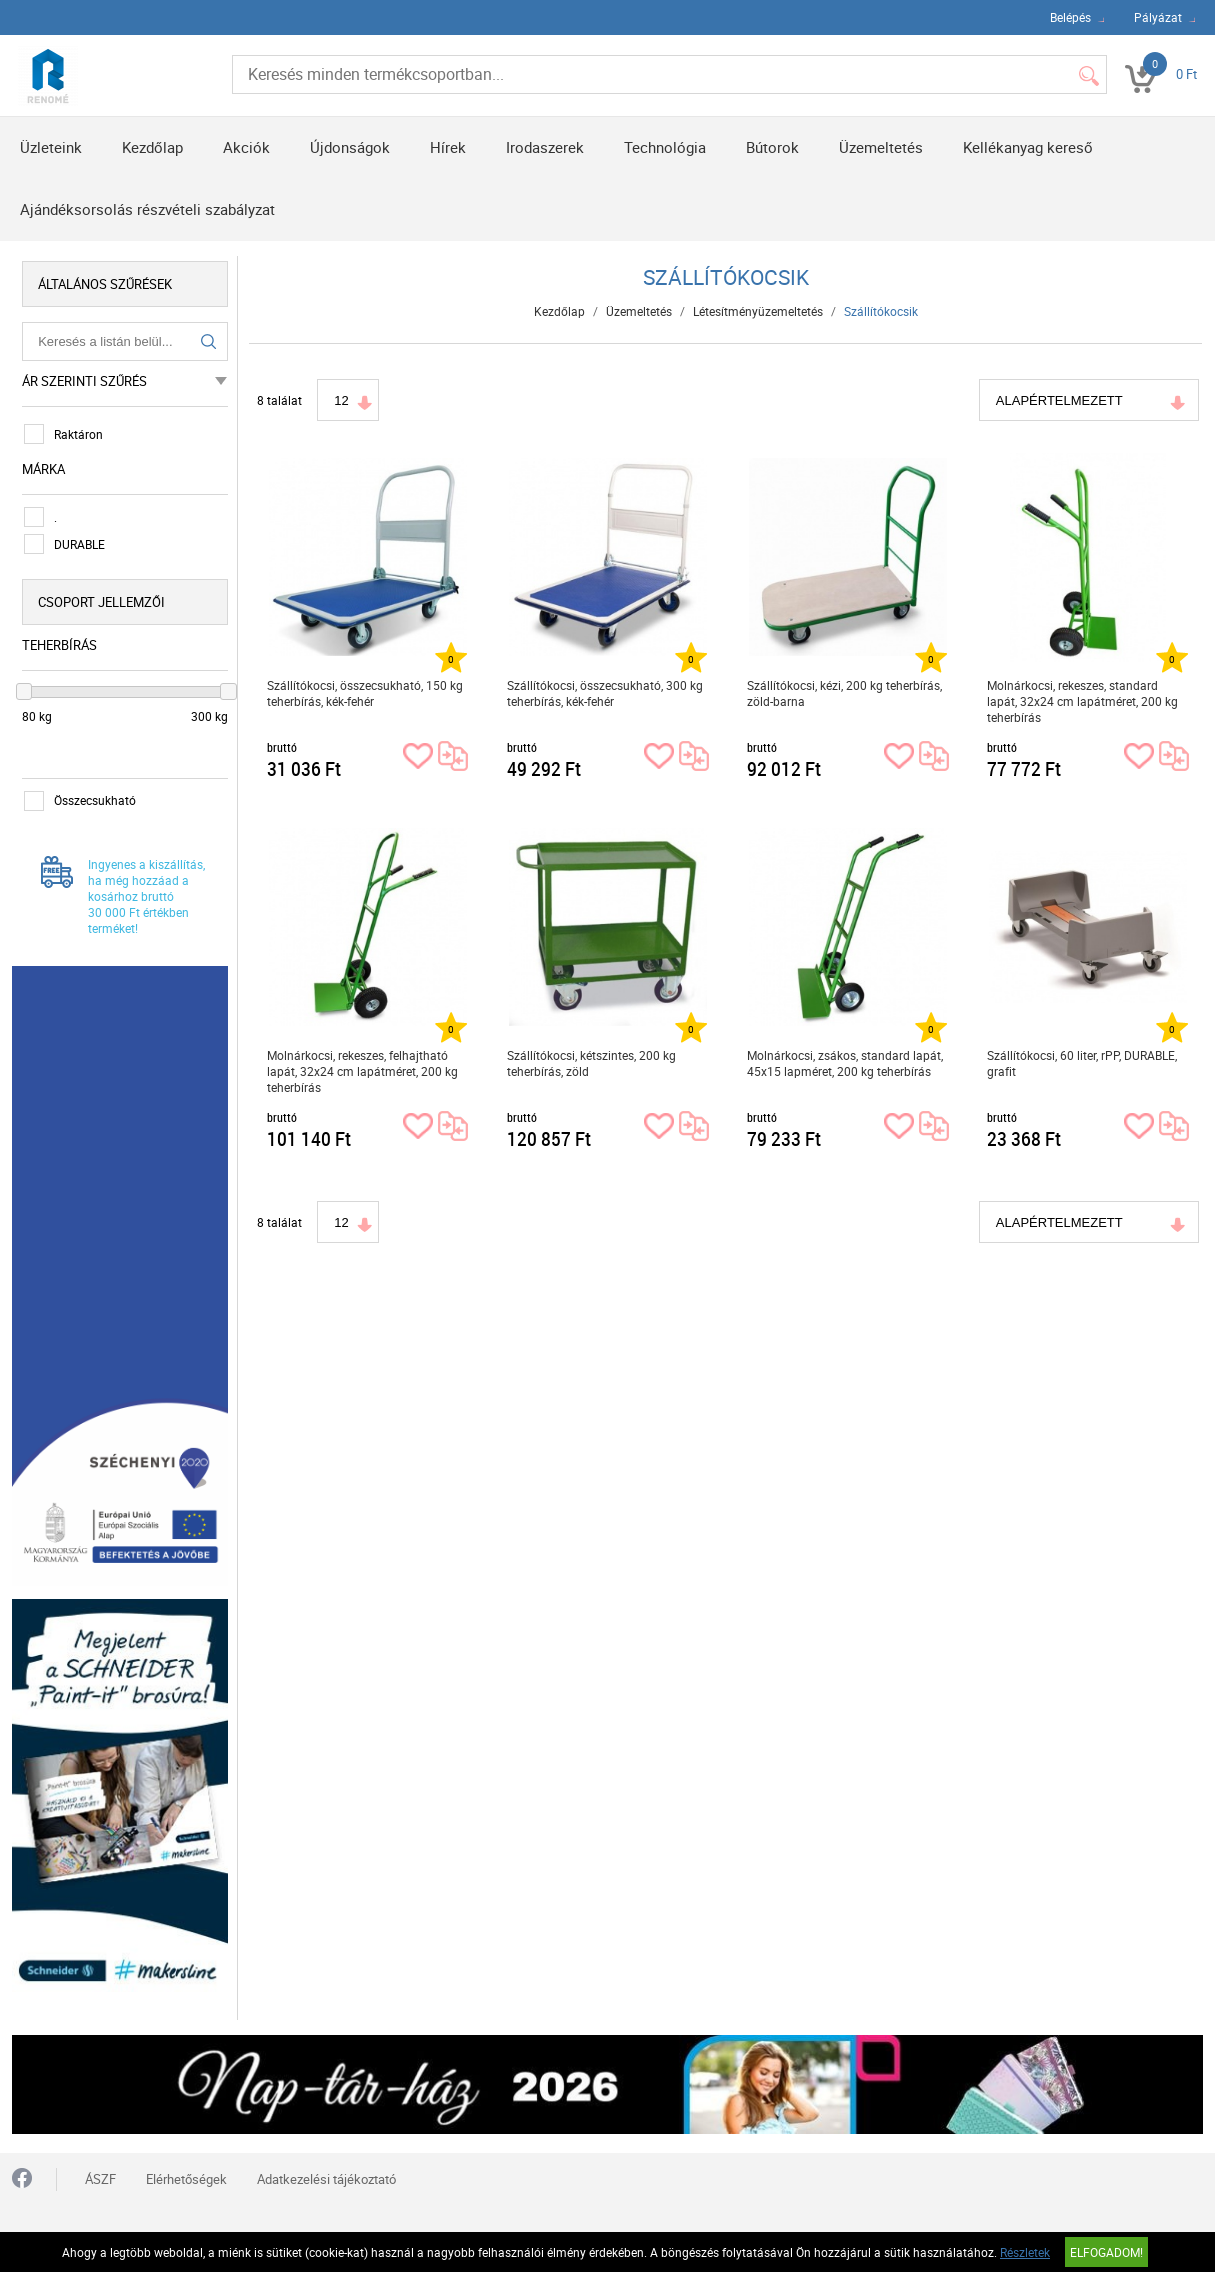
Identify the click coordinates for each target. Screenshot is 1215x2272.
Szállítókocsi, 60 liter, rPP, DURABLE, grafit (1082, 1063)
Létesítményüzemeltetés (758, 311)
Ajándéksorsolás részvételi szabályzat (147, 209)
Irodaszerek (545, 147)
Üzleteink (51, 147)
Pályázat (1158, 17)
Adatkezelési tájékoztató (326, 2179)
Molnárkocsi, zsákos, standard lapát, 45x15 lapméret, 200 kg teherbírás (845, 1063)
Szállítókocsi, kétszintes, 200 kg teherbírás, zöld (591, 1063)
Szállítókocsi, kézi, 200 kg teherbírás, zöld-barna (844, 693)
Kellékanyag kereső (1028, 147)
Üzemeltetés (881, 147)
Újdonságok (350, 147)
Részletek (1025, 2252)
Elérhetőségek (186, 2179)
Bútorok (772, 147)
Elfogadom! (1106, 2252)
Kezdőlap (152, 147)
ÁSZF (100, 2179)
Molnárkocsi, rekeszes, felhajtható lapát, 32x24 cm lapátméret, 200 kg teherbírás (362, 1071)
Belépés (1070, 17)
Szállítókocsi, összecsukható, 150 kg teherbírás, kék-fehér (365, 693)
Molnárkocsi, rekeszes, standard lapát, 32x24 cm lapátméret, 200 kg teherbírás (1082, 701)
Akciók (246, 147)
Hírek (448, 147)
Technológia (665, 147)
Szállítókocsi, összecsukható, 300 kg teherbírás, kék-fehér (605, 693)
